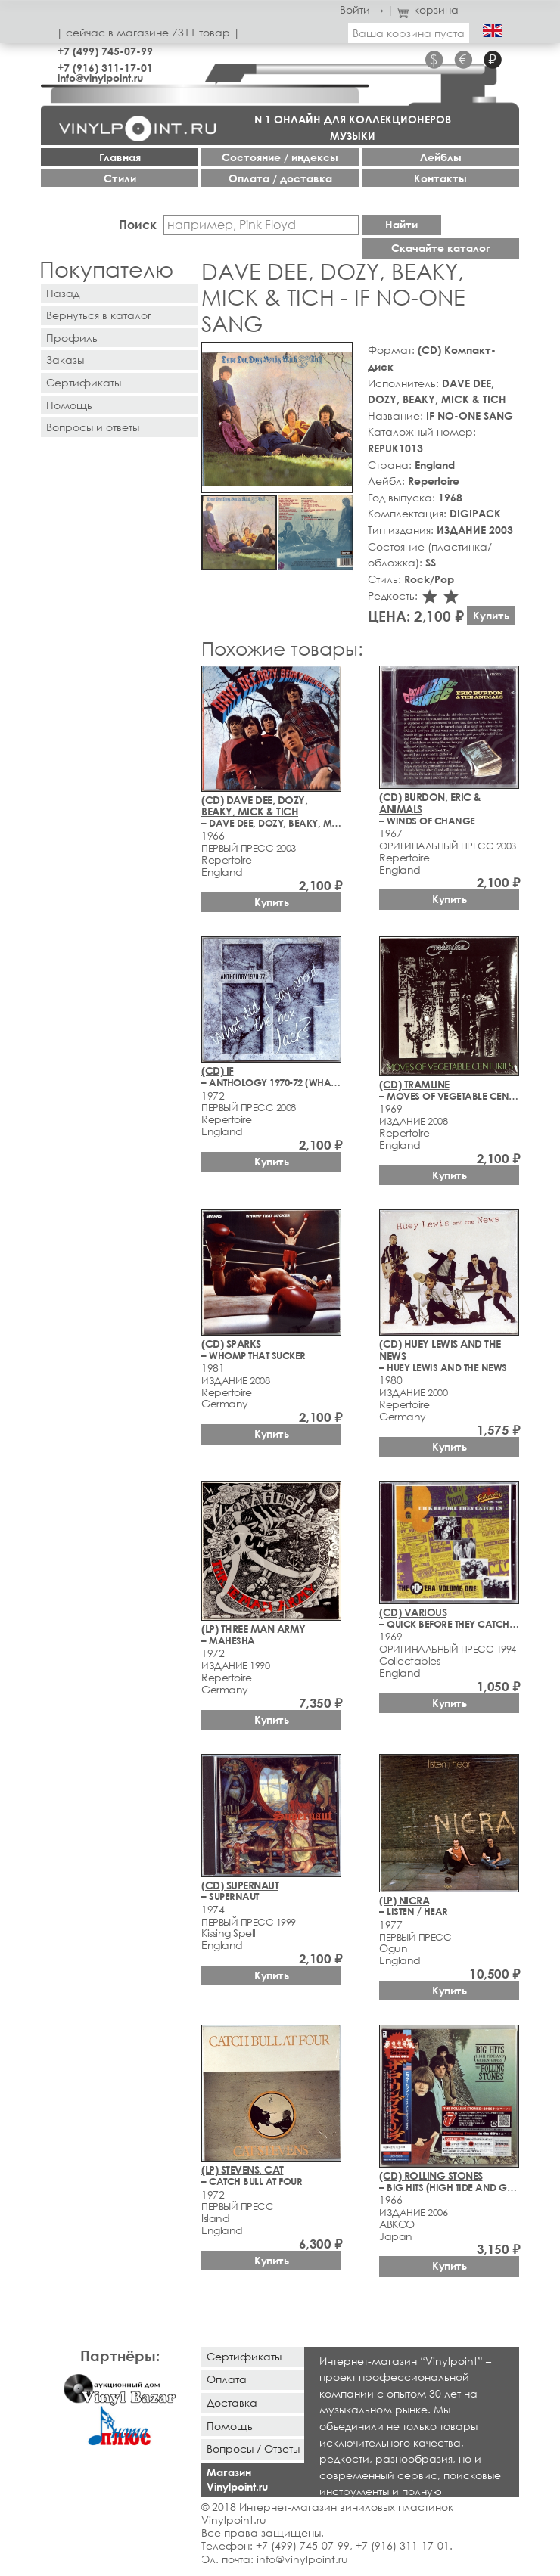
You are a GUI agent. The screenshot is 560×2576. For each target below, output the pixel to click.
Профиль (72, 337)
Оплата (227, 2379)
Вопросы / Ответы (253, 2448)
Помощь (69, 405)
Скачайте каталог (440, 247)
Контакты (440, 178)
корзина (428, 9)
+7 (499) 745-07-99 (105, 51)
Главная (120, 157)
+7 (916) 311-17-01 (105, 67)
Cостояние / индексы (280, 157)
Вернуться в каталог (98, 315)
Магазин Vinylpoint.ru (237, 2479)
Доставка (232, 2402)
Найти (401, 224)
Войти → (362, 9)
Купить (491, 615)
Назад (62, 293)
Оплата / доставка (280, 178)
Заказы (65, 359)
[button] (338, 356)
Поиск (138, 224)
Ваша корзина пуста (409, 32)
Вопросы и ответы (92, 427)
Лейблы (441, 157)
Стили (120, 178)
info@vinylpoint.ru (100, 77)
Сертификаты (83, 382)
